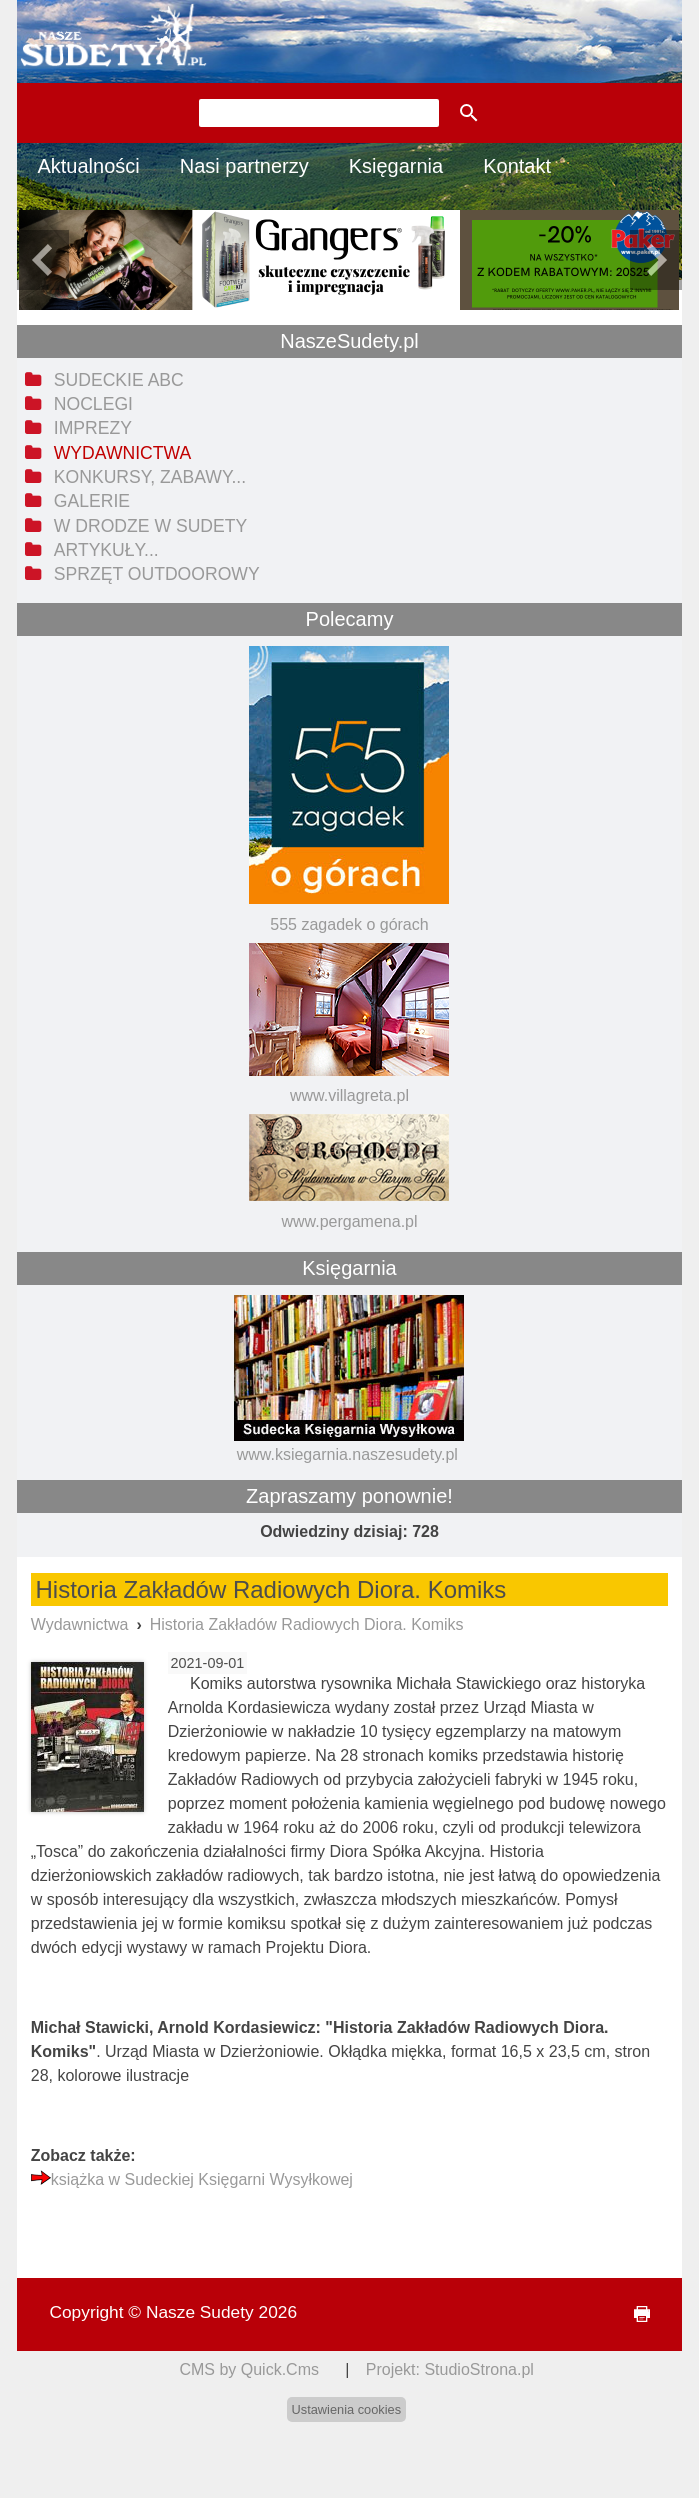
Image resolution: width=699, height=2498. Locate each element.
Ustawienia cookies (347, 2409)
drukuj (633, 2314)
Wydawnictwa (80, 1624)
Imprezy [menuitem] (93, 428)
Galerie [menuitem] (92, 501)
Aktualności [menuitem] (88, 166)
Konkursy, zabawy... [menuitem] (150, 477)
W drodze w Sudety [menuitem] (151, 526)
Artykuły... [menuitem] (106, 550)
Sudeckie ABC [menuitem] (119, 380)
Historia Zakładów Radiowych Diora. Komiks (307, 1624)
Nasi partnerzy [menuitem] (244, 166)
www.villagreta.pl (349, 1095)
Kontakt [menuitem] (517, 166)
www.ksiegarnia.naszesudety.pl (347, 1454)
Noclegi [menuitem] (93, 404)
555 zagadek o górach (349, 924)
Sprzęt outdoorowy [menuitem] (157, 574)
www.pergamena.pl (349, 1221)
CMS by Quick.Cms (249, 2369)
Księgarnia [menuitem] (396, 166)
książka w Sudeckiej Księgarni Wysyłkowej (202, 2179)
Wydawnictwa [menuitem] (122, 453)
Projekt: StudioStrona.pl (450, 2369)
